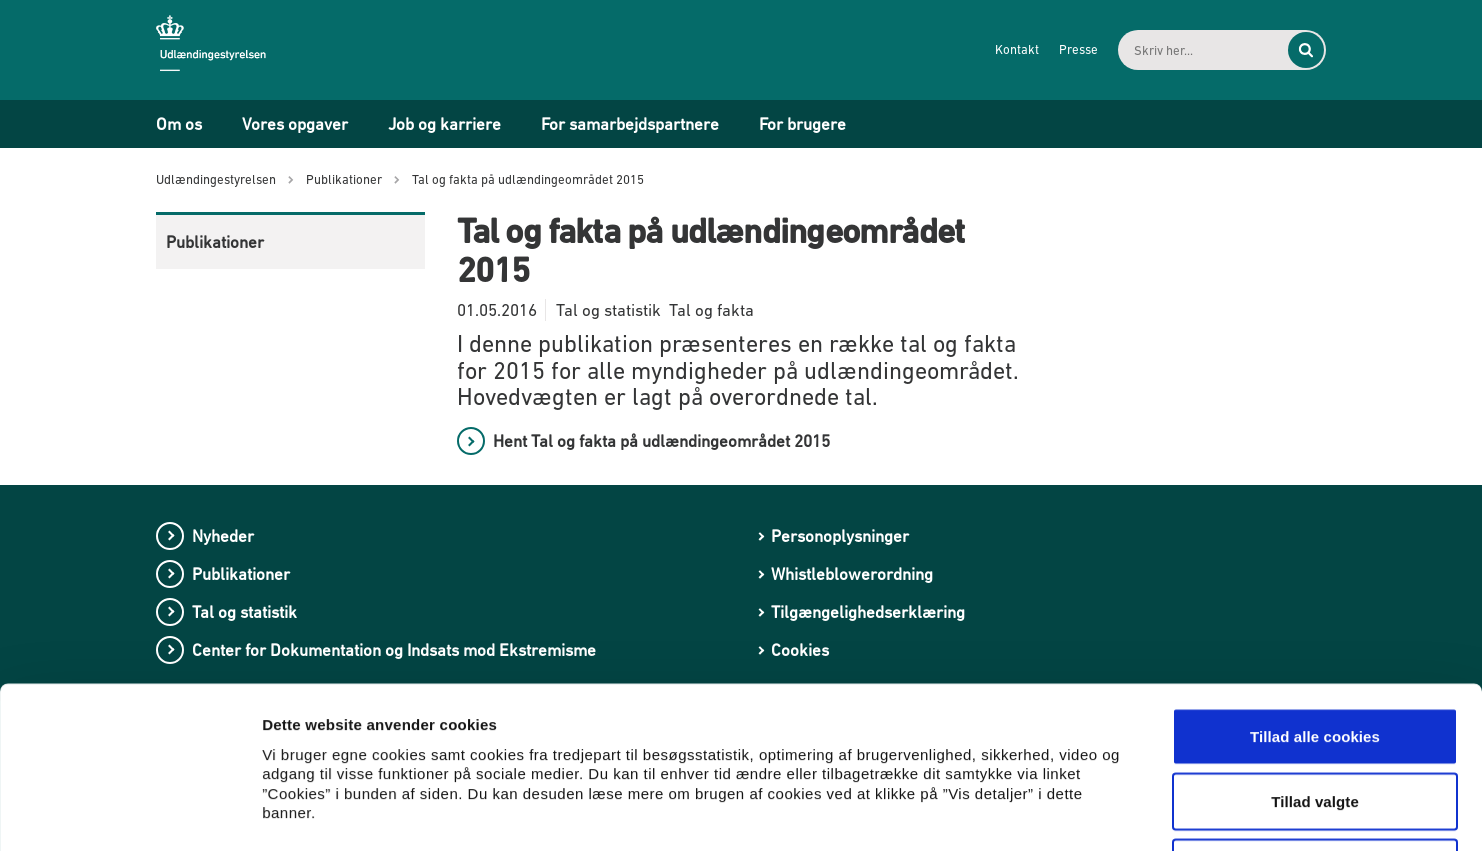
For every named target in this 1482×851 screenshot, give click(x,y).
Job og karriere (444, 124)
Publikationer (215, 242)
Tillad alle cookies (1315, 588)
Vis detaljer (1039, 811)
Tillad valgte (1315, 654)
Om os (179, 124)
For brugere (802, 124)
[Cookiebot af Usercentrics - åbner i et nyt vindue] (129, 812)
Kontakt (1017, 49)
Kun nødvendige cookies (1315, 719)
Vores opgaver (295, 124)
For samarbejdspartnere (630, 124)
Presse (1078, 49)
